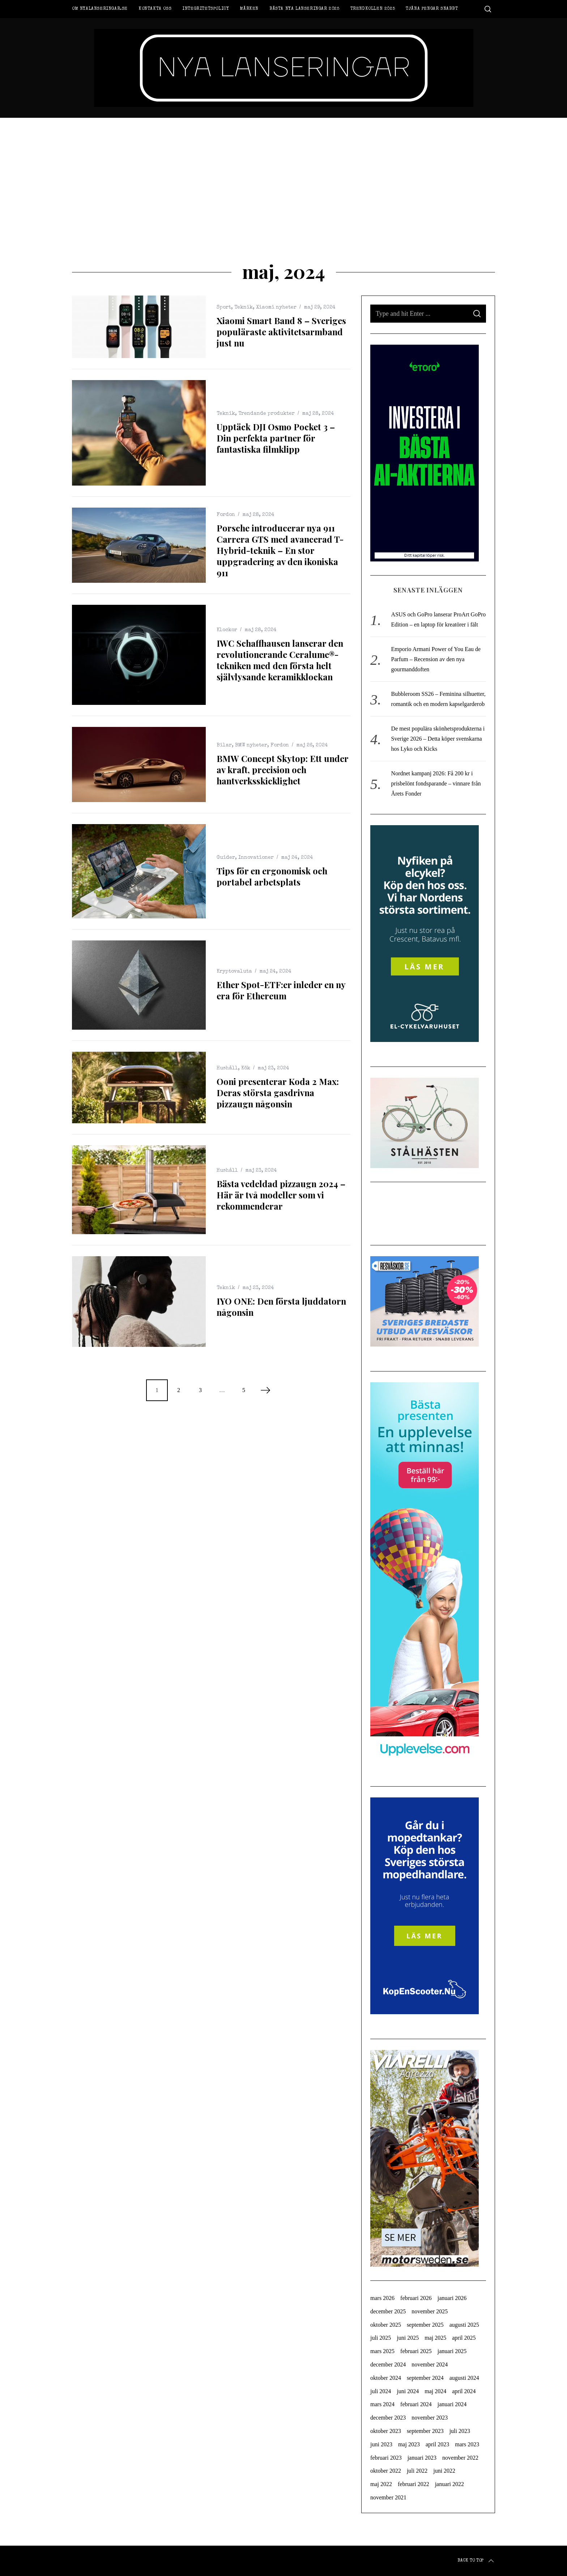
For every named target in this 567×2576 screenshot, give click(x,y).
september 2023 (425, 2431)
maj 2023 (409, 2444)
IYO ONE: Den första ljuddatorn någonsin (281, 1306)
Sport (224, 307)
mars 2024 (382, 2404)
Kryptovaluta (234, 971)
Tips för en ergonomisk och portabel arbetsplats (272, 876)
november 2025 (430, 2311)
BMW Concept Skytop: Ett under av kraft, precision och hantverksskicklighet (282, 770)
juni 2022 (444, 2471)
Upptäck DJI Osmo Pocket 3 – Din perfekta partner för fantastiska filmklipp (276, 438)
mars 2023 (467, 2444)
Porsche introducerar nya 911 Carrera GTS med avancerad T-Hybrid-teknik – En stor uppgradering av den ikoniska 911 (280, 550)
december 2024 (388, 2364)
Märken (249, 9)
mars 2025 (382, 2351)
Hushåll (227, 1068)
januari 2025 (452, 2351)
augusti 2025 (464, 2325)
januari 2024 (452, 2404)
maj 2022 (381, 2484)
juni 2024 (408, 2391)
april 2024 (464, 2391)
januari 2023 (422, 2458)
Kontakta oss (154, 9)
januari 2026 (452, 2298)
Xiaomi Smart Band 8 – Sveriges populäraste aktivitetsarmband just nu (281, 332)
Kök (245, 1068)
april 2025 (464, 2338)
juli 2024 (380, 2391)
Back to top (476, 2561)
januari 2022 (449, 2484)
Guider (226, 857)
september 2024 (425, 2378)
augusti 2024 (464, 2378)
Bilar (224, 745)
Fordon (226, 514)
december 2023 (388, 2418)
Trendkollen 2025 (372, 9)
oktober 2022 (385, 2471)
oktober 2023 (385, 2431)
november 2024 (430, 2364)
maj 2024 (435, 2391)
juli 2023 (459, 2431)
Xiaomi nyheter (276, 307)
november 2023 (430, 2418)
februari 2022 (413, 2484)
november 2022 (460, 2458)
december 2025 (388, 2311)
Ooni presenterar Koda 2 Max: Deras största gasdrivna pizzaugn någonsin (278, 1093)
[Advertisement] (283, 172)
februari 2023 (386, 2458)
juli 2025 (380, 2338)
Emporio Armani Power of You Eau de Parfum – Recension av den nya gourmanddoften (436, 659)
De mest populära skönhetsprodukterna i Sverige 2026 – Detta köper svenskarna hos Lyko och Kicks (438, 738)
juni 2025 (408, 2338)
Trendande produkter (266, 413)
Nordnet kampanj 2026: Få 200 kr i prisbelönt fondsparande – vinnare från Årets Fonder (436, 783)
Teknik (243, 307)
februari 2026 (416, 2298)
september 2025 (425, 2325)
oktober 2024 (385, 2378)
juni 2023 (381, 2444)
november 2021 (388, 2497)
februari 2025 (416, 2351)
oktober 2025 (385, 2325)
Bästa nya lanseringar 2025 (304, 9)
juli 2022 (417, 2471)
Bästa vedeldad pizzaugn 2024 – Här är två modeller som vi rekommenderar (281, 1195)
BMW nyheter (251, 745)
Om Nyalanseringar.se (100, 9)
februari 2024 (416, 2404)
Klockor (227, 630)
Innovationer (256, 857)
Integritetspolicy (205, 9)
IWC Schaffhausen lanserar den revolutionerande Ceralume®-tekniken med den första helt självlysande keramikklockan (280, 659)
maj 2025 (435, 2338)
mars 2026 (382, 2298)
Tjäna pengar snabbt (432, 9)
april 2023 (437, 2444)
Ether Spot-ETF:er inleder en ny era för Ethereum (281, 990)
